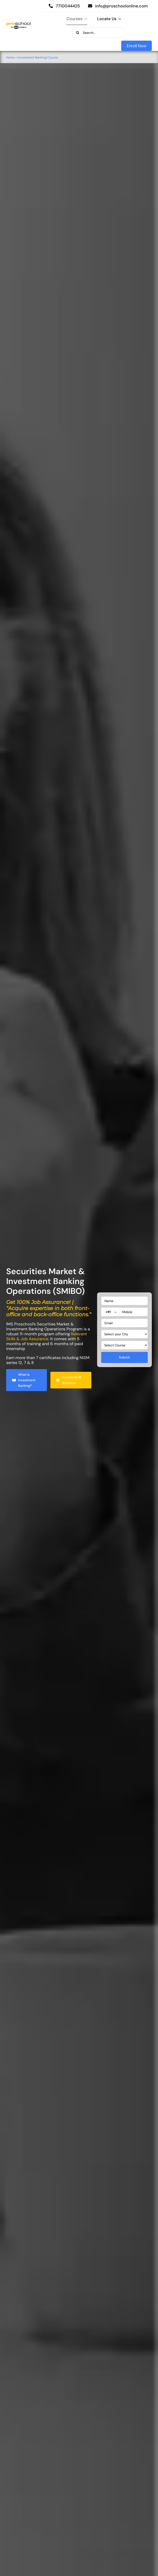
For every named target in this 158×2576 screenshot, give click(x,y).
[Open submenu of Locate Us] (118, 19)
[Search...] (98, 32)
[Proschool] (18, 23)
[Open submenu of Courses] (84, 19)
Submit (124, 1357)
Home (10, 57)
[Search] (77, 32)
